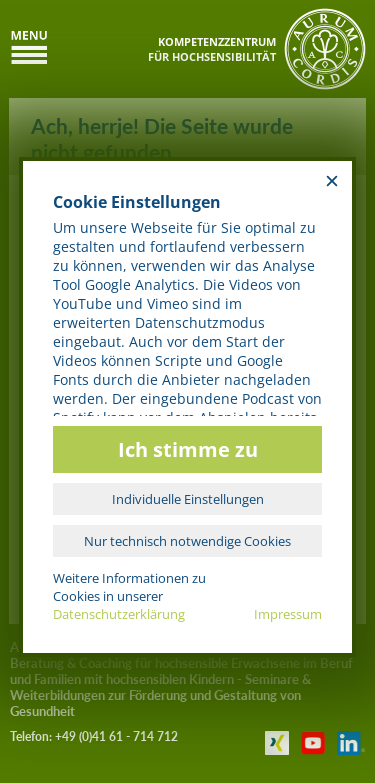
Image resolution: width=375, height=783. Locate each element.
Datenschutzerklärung (119, 614)
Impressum (288, 614)
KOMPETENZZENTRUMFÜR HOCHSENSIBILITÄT (212, 49)
